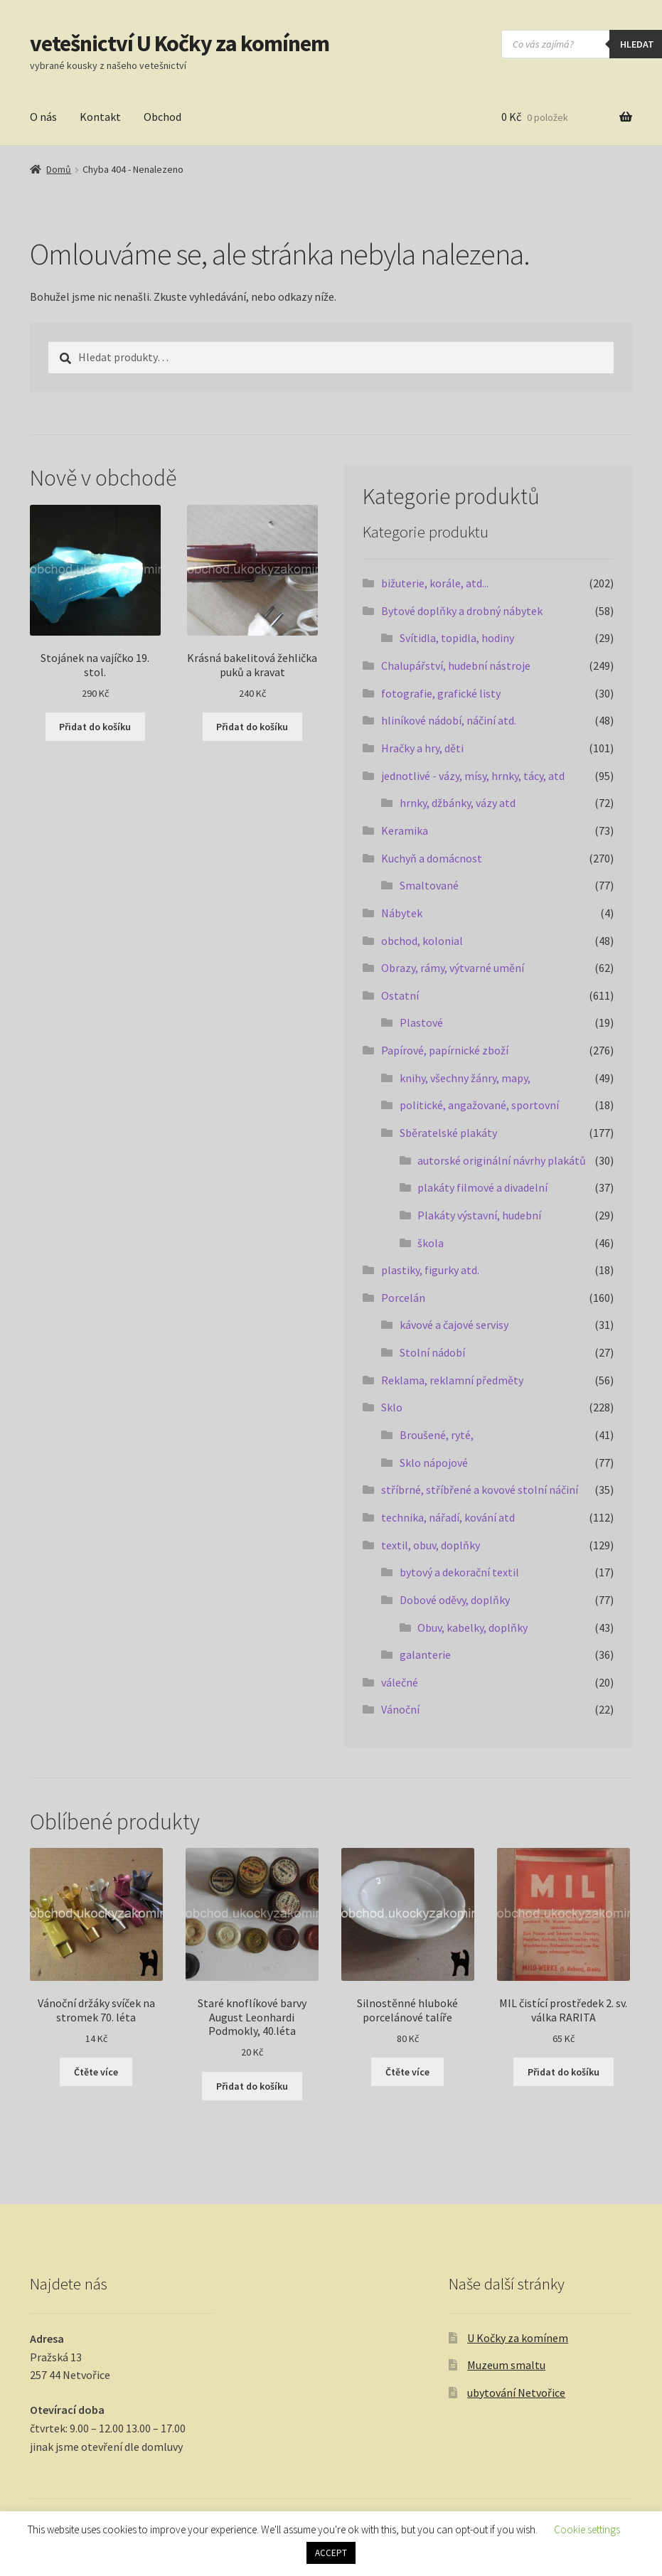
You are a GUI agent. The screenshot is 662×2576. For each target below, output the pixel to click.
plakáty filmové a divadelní (482, 1187)
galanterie (425, 1654)
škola (430, 1243)
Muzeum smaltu (506, 2365)
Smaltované (429, 885)
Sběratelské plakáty (448, 1133)
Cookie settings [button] (587, 2529)
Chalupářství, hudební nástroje (455, 665)
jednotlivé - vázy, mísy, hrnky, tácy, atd (473, 776)
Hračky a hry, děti (422, 748)
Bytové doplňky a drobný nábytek (462, 611)
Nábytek (401, 913)
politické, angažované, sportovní (479, 1105)
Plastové (421, 1022)
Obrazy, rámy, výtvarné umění (452, 968)
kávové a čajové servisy (454, 1325)
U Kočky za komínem (517, 2338)
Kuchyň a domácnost (431, 858)
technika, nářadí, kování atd (448, 1517)
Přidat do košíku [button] (95, 726)
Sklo (391, 1407)
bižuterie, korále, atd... (435, 583)
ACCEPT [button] (331, 2553)
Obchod (162, 116)
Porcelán (403, 1297)
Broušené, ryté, (437, 1435)
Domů (58, 169)
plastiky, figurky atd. (430, 1270)
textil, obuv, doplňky (430, 1545)
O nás (43, 116)
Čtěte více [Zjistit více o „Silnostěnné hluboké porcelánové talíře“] (407, 2071)
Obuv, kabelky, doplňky (472, 1627)
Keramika (404, 830)
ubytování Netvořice (516, 2392)
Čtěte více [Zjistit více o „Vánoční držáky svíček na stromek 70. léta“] (96, 2071)
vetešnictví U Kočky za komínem (179, 43)
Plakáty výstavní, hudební (479, 1215)
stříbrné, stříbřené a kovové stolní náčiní (479, 1489)
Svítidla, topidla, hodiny (457, 638)
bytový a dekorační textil (459, 1572)
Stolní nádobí (432, 1352)
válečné (399, 1682)
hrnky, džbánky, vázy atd (458, 803)
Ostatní (400, 995)
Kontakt (100, 116)
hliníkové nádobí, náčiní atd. (448, 720)
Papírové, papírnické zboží (444, 1050)
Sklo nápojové (434, 1462)
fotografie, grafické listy (441, 693)
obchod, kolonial (422, 941)
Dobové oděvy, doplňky (455, 1600)
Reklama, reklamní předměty (452, 1380)
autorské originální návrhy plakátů (501, 1160)
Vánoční (400, 1709)
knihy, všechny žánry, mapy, (465, 1078)
